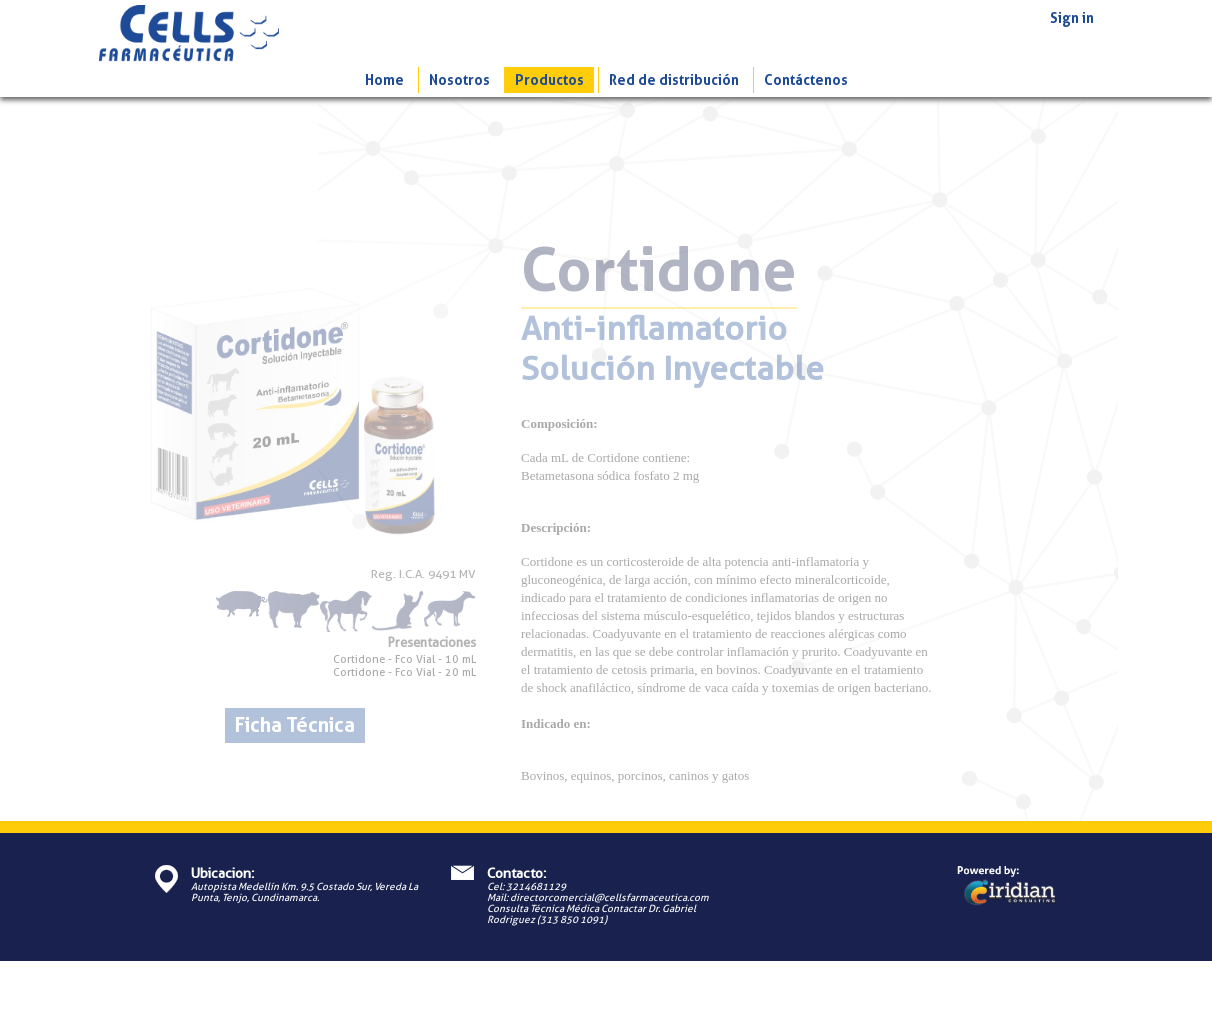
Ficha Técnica (295, 725)
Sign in (1072, 18)
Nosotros (459, 80)
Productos (549, 80)
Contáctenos (806, 80)
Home (384, 80)
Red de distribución (674, 80)
